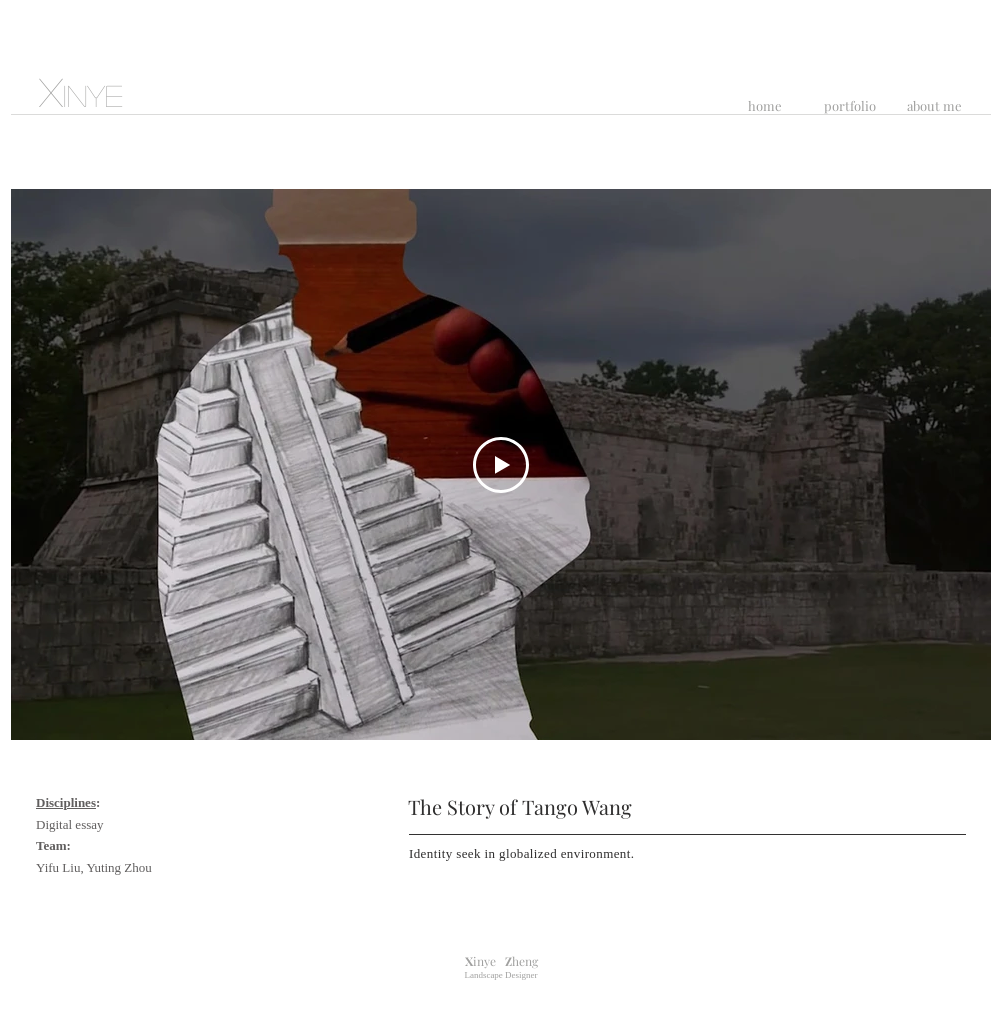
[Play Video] (501, 465)
